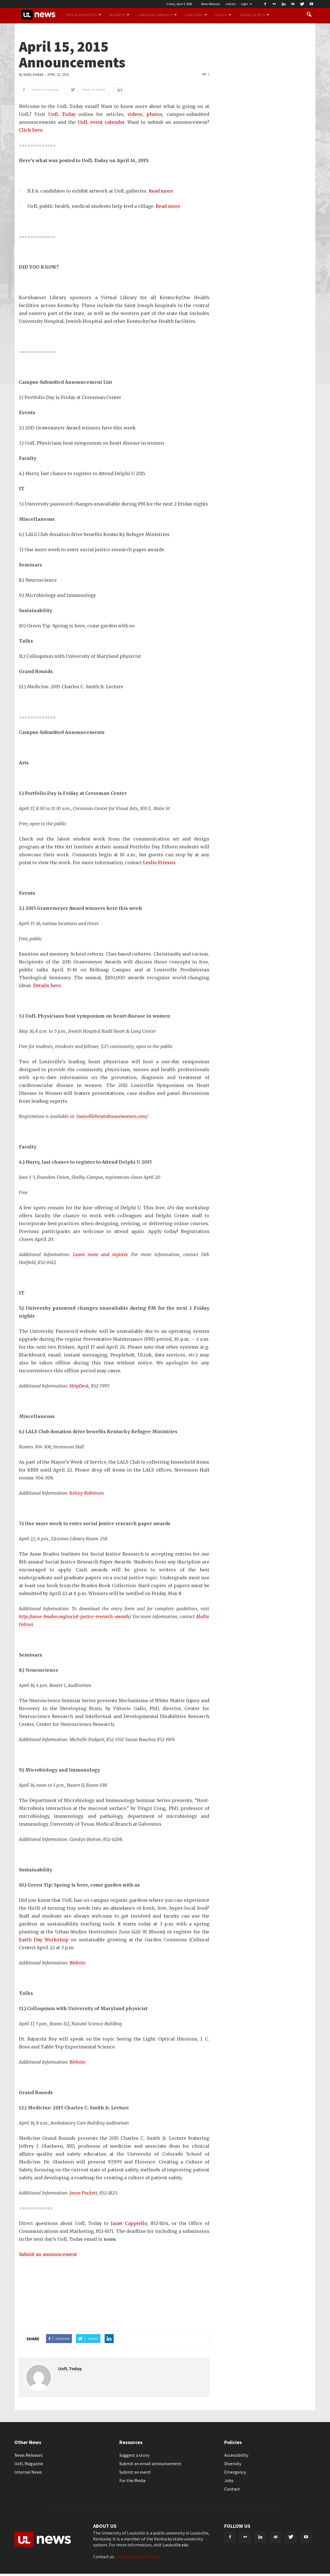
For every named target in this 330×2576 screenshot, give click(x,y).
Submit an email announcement (150, 2463)
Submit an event (135, 2472)
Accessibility (236, 2455)
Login (246, 4)
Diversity (232, 2463)
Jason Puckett (83, 2193)
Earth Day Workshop (44, 1939)
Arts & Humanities (83, 14)
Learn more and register (100, 1254)
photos (154, 114)
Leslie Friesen (159, 862)
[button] (309, 14)
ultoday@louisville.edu (137, 2556)
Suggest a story (134, 2455)
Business (119, 14)
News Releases (210, 4)
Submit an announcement (48, 2254)
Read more (161, 191)
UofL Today (33, 75)
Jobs (229, 2480)
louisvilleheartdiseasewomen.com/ (111, 1116)
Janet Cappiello (129, 2223)
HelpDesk (79, 1386)
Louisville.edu (175, 2545)
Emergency (235, 2472)
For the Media (132, 2480)
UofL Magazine (28, 2463)
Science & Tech (254, 14)
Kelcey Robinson (86, 1493)
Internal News (28, 2472)
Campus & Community (157, 14)
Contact (230, 4)
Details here (47, 985)
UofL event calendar (101, 122)
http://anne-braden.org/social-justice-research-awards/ (75, 1616)
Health (223, 14)
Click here (31, 130)
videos (134, 114)
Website (77, 1963)
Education (196, 14)
